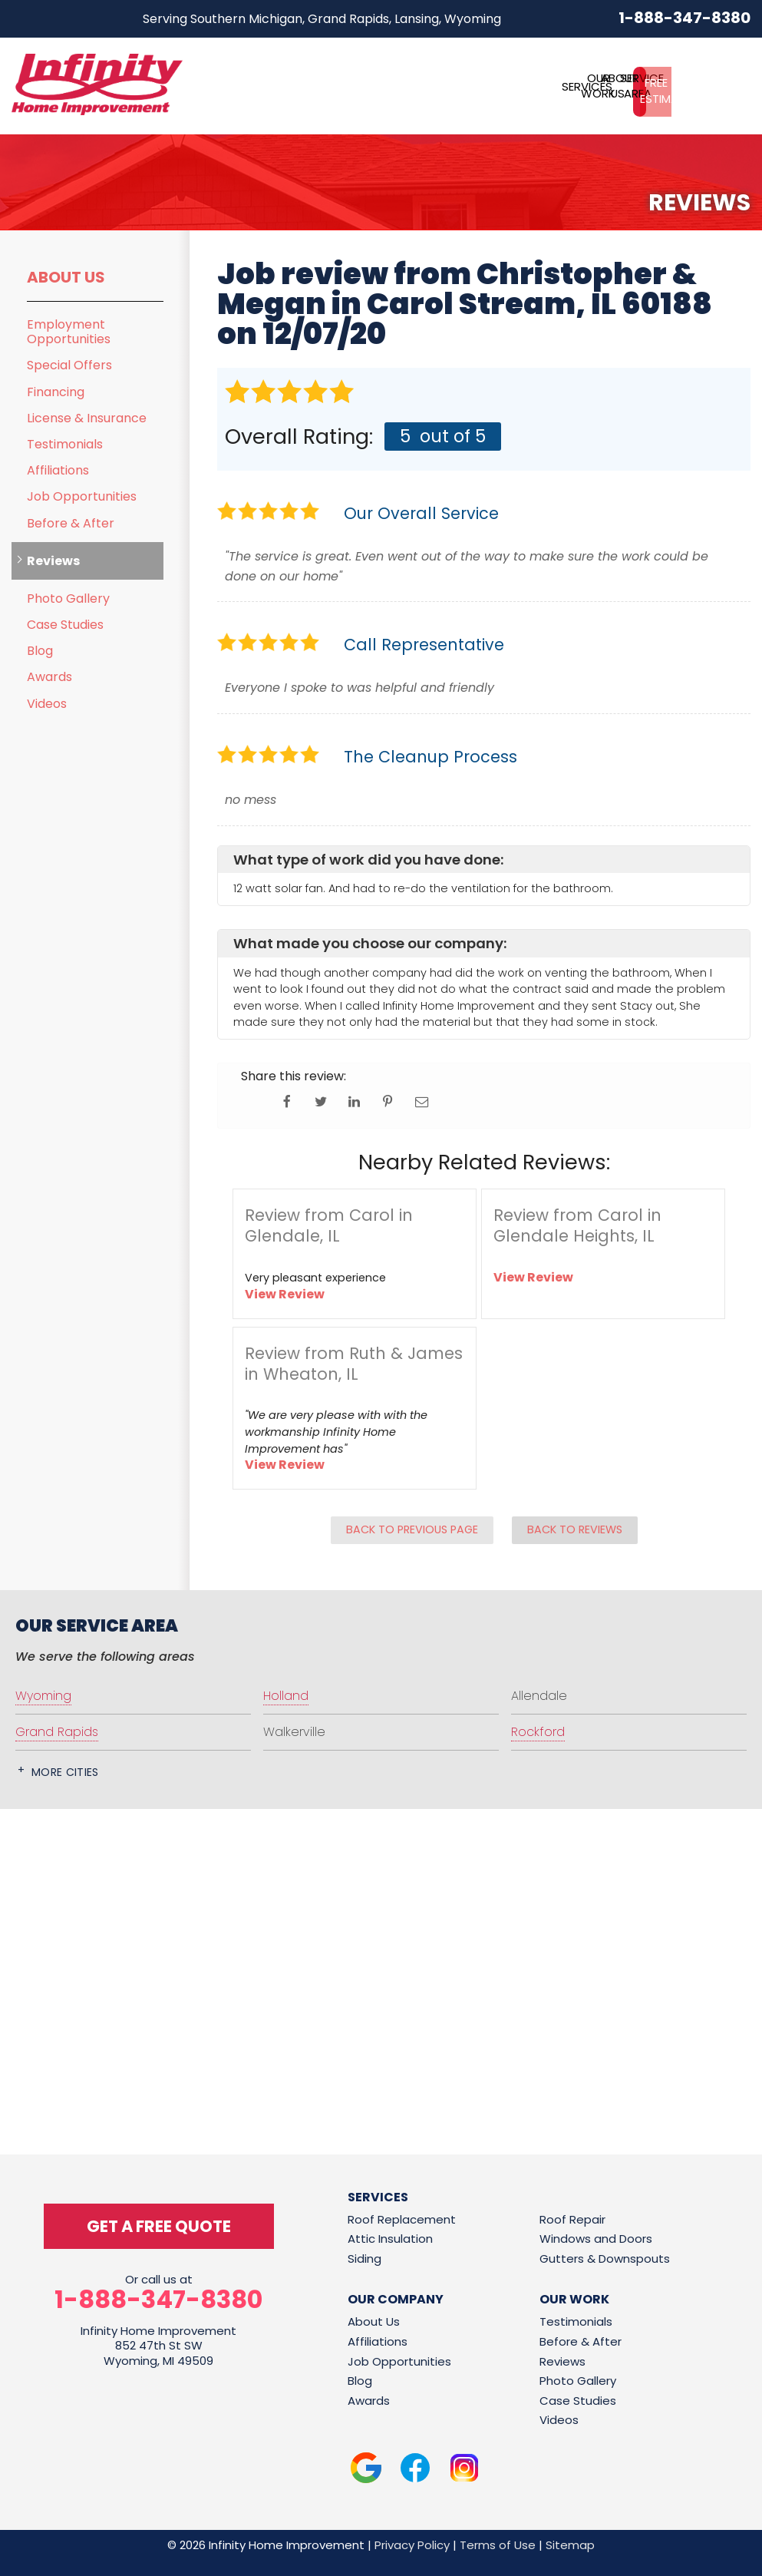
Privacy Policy (412, 2545)
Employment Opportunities (69, 331)
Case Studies (65, 624)
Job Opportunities (82, 496)
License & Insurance (87, 418)
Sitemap (570, 2545)
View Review (285, 1294)
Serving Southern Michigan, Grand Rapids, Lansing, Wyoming (322, 19)
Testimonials (65, 444)
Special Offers (69, 365)
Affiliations (58, 470)
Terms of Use (498, 2545)
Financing (55, 392)
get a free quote (159, 2226)
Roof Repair (572, 2219)
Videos (47, 703)
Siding (364, 2258)
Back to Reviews (574, 1529)
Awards (49, 677)
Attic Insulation (390, 2238)
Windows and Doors (595, 2238)
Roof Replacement (402, 2219)
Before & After (70, 523)
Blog (40, 650)
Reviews (53, 561)
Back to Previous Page (412, 1529)
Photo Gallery (68, 598)
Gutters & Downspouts (604, 2258)
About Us (66, 277)
